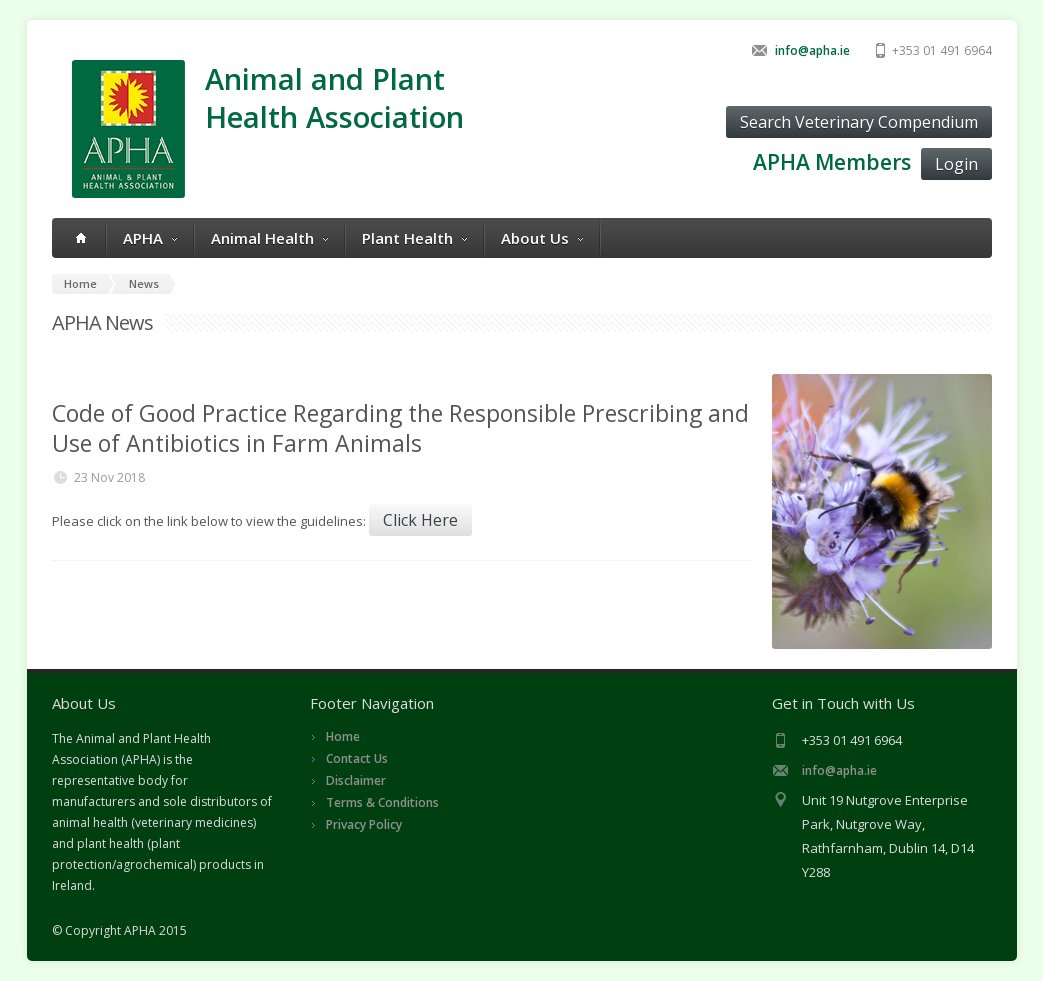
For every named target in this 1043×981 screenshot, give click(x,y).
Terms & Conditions (382, 802)
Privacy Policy (364, 824)
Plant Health (414, 238)
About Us (542, 238)
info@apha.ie (812, 50)
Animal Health (269, 238)
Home (343, 736)
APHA (150, 238)
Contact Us (357, 758)
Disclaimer (356, 780)
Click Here (420, 520)
